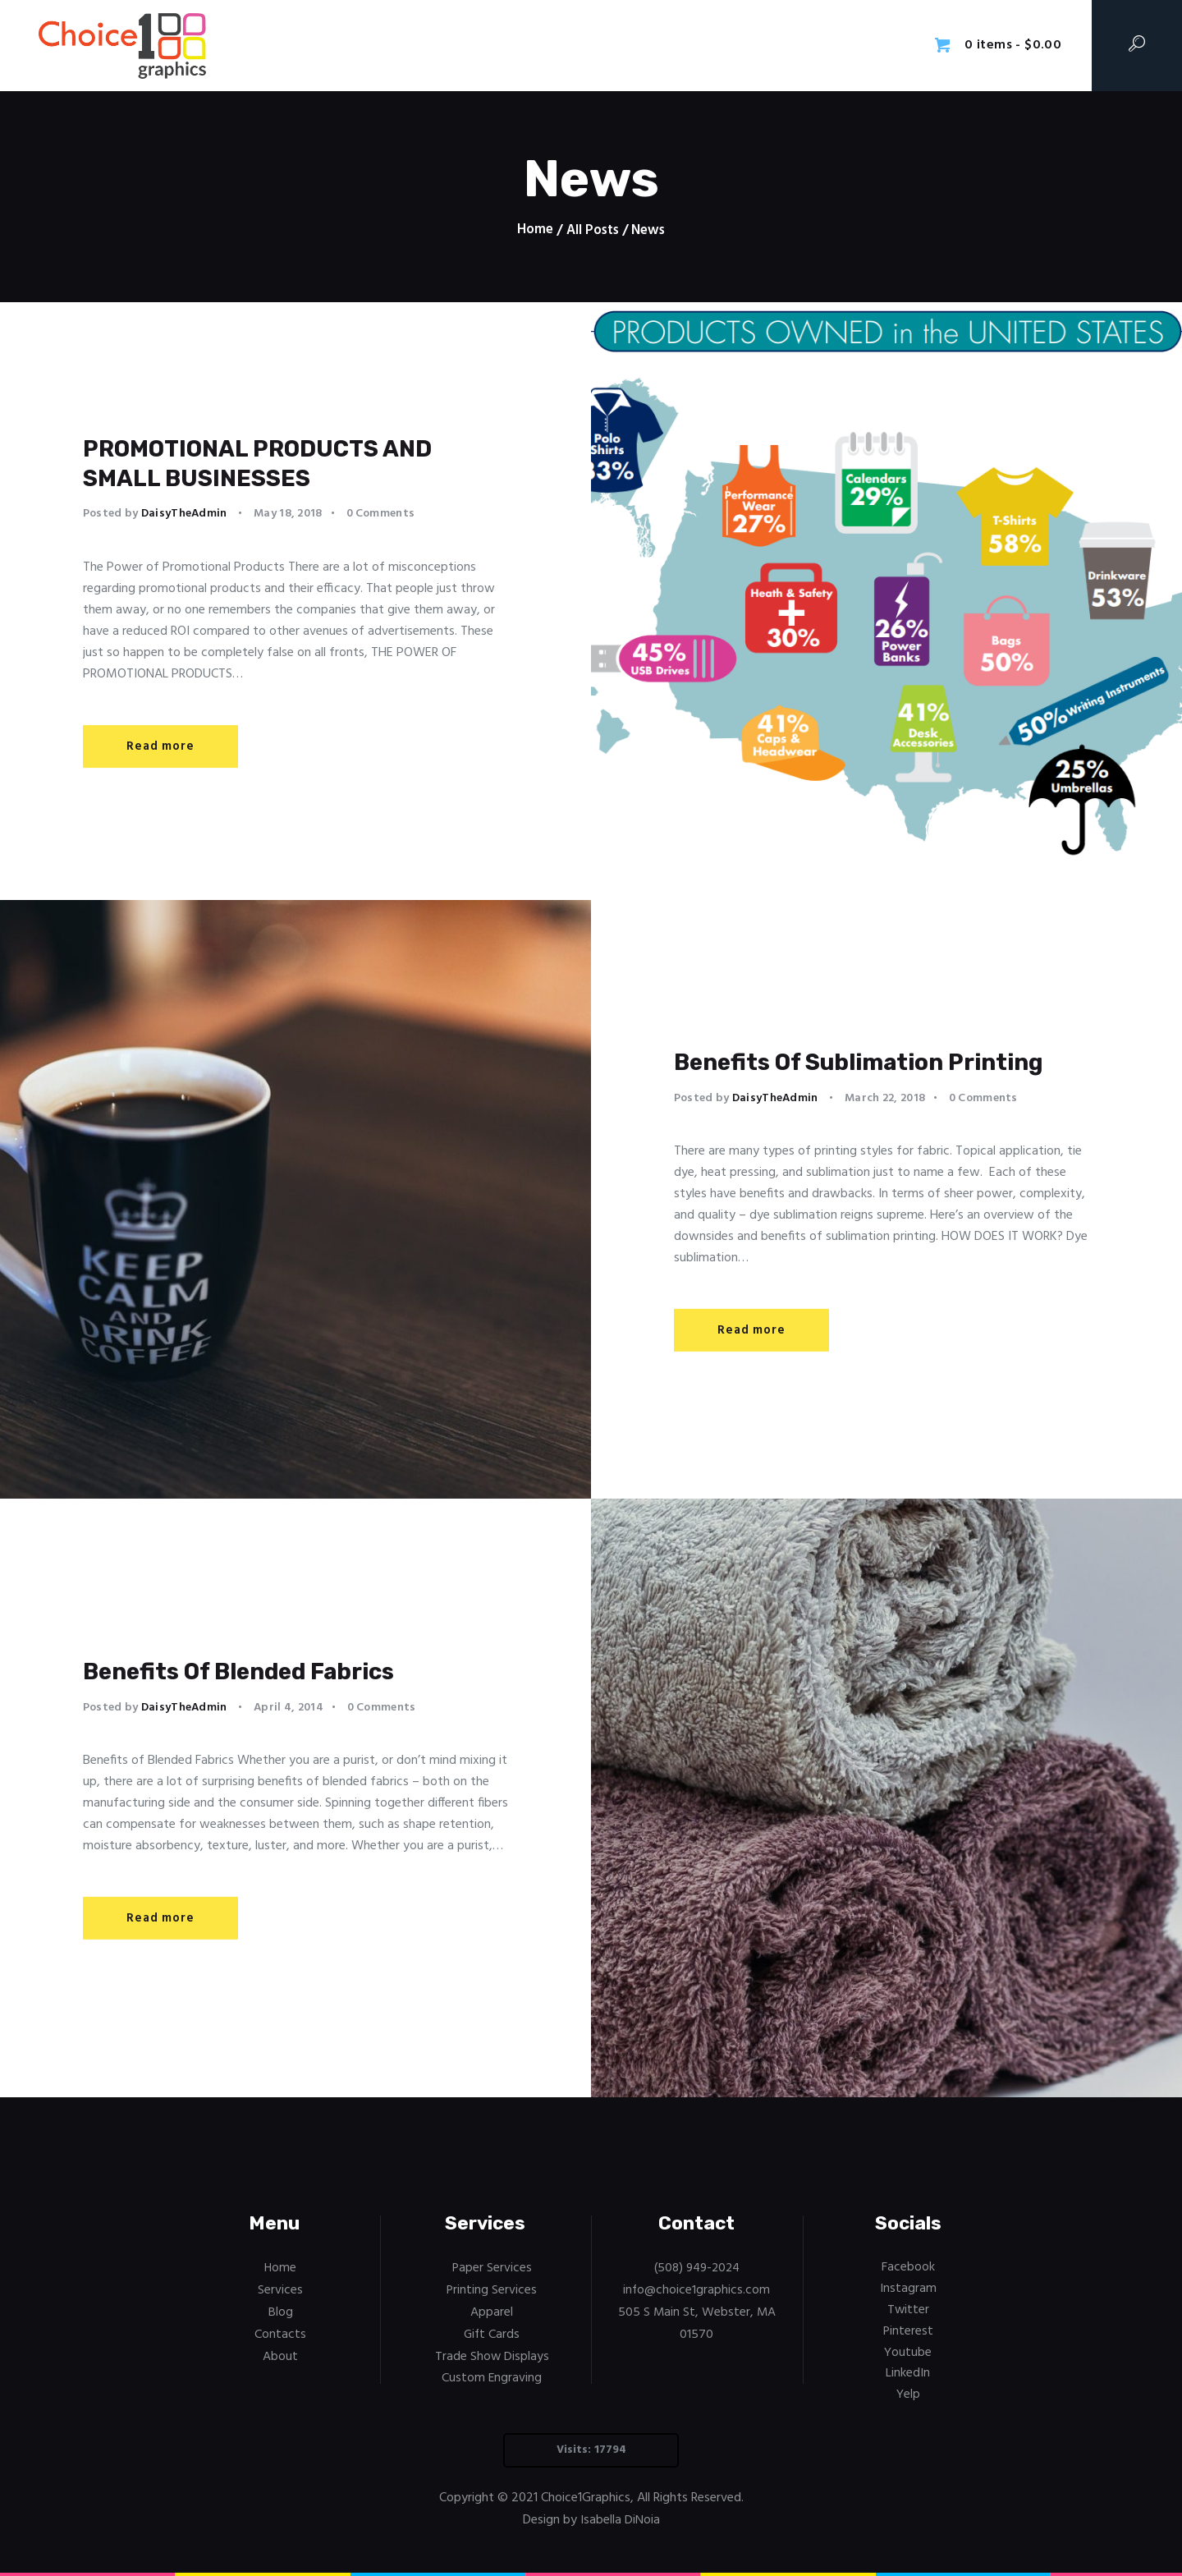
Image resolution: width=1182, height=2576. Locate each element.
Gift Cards (491, 2333)
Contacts (280, 2333)
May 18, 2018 (288, 519)
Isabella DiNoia (620, 2517)
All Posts (592, 230)
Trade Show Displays (491, 2354)
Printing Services (492, 2289)
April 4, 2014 (288, 1709)
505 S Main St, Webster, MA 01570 (697, 2322)
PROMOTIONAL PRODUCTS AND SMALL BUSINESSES (295, 463)
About (280, 2354)
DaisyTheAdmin (185, 519)
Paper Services (491, 2268)
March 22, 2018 (885, 1118)
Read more (160, 752)
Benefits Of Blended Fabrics (274, 1671)
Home (535, 231)
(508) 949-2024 (697, 2268)
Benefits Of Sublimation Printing (838, 1061)
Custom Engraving (492, 2376)
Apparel (491, 2311)
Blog (280, 2311)
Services (280, 2289)
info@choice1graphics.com (696, 2289)
